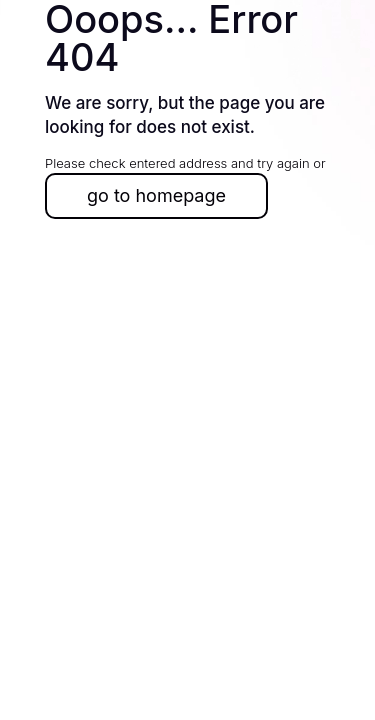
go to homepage (156, 195)
